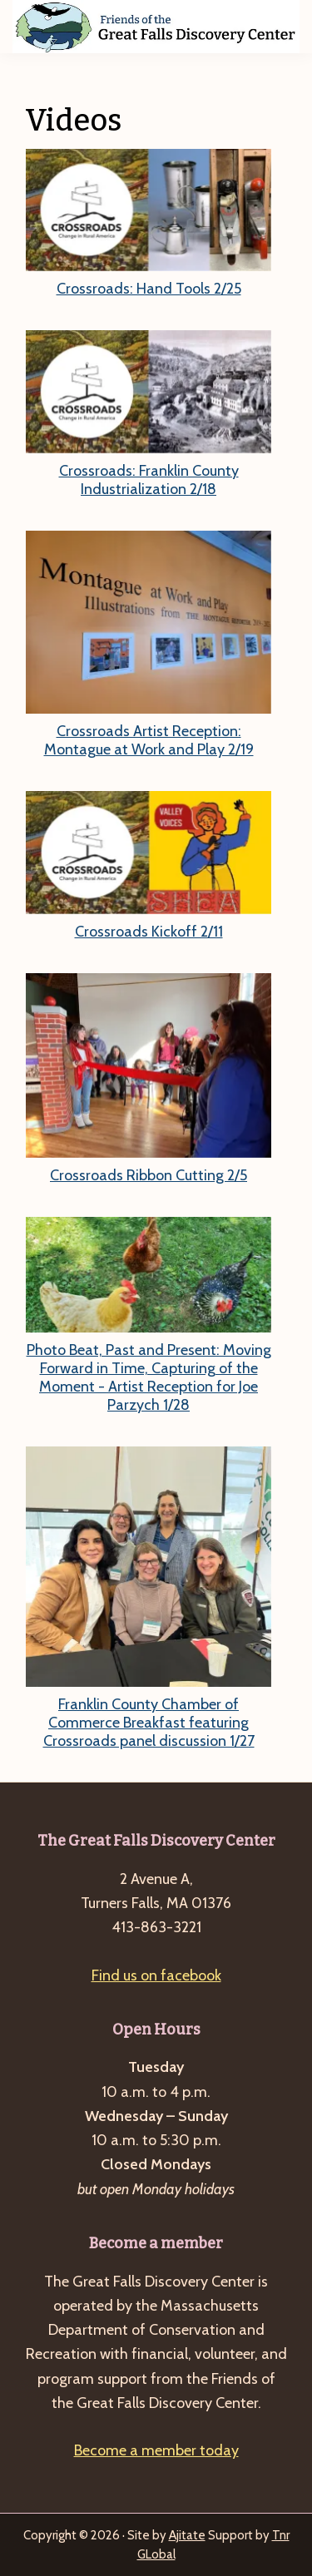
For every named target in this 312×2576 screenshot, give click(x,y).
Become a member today (156, 2450)
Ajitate (187, 2535)
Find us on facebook (156, 1975)
